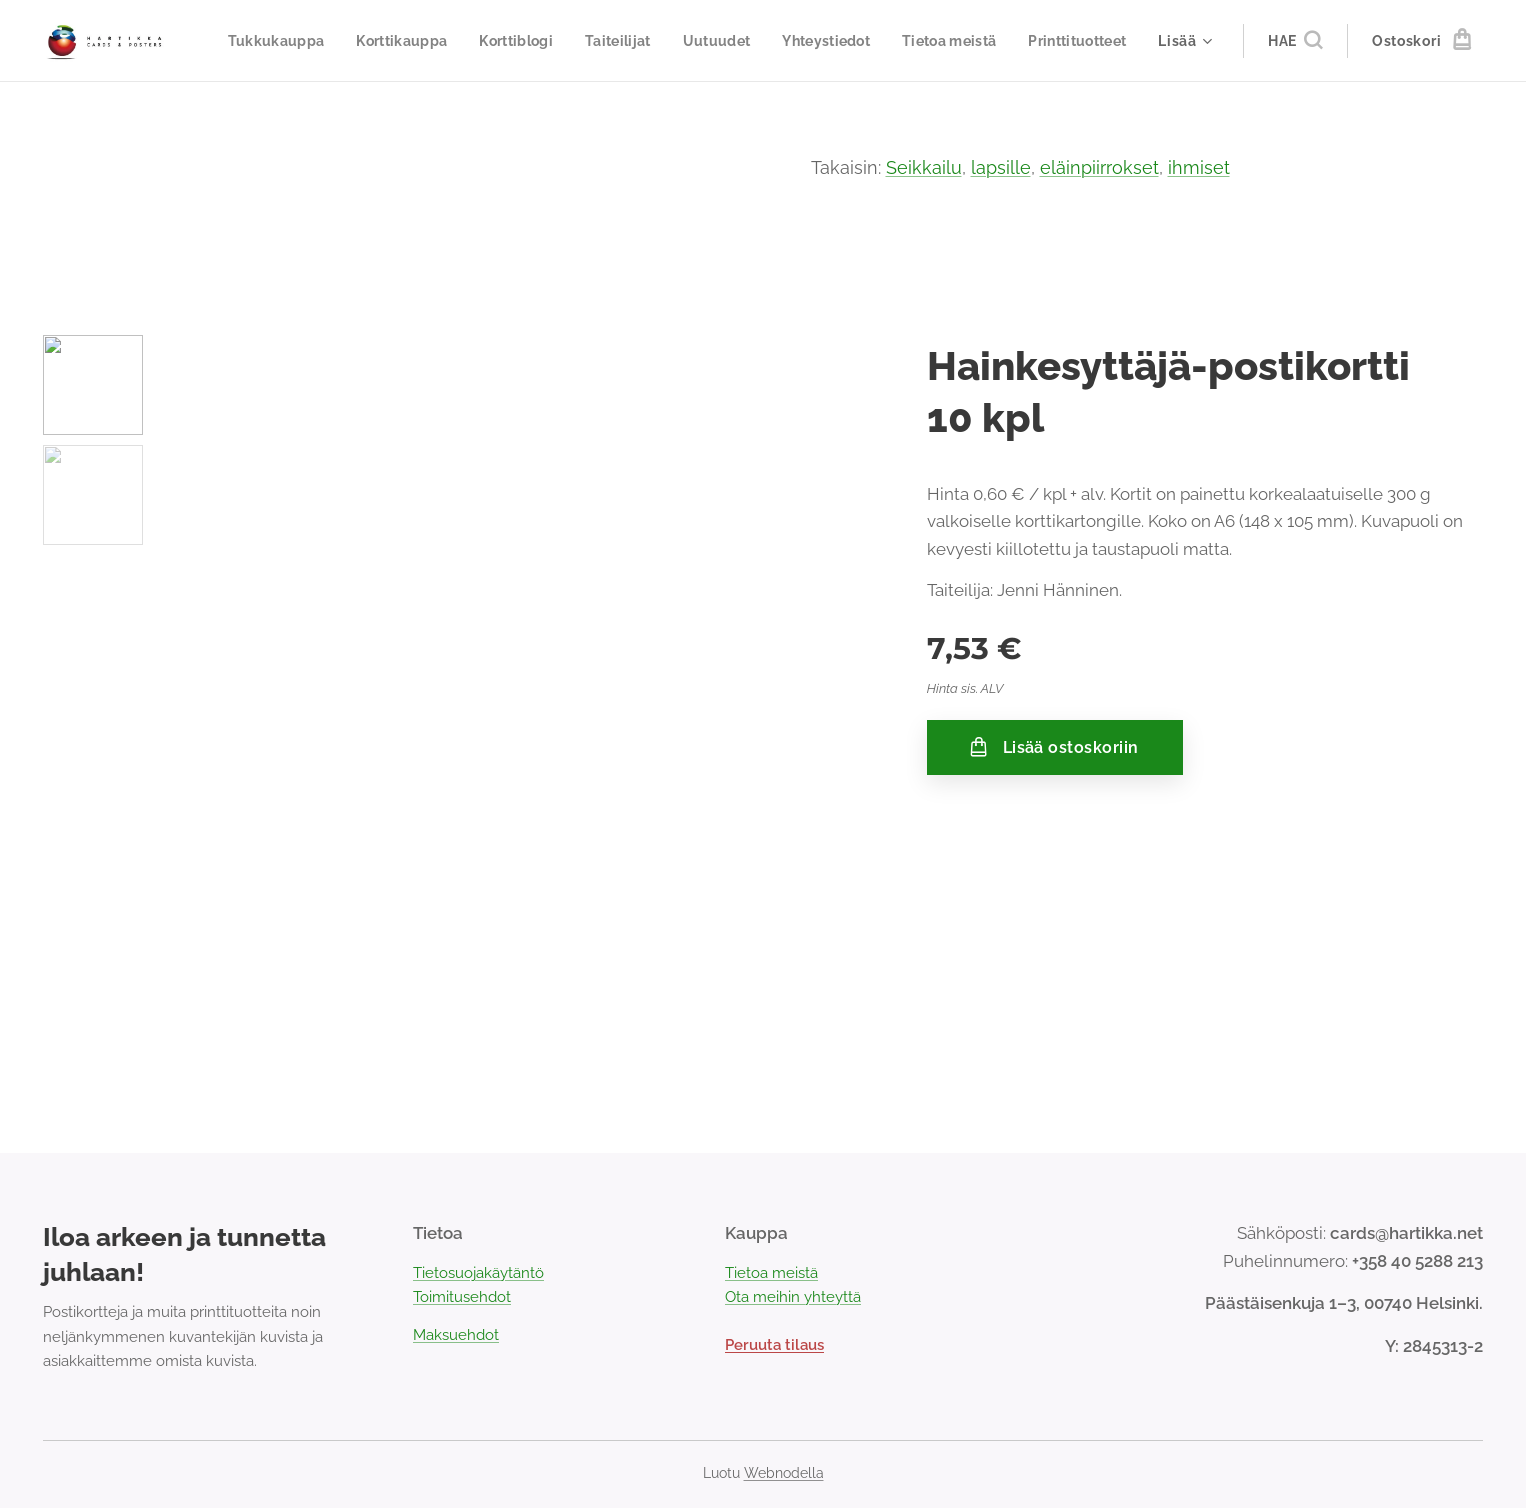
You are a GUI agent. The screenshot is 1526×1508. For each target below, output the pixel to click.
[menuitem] (385, 41)
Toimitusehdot (462, 1297)
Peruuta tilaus (774, 1345)
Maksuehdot (456, 1335)
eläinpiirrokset (1099, 167)
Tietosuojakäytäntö (478, 1273)
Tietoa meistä (771, 1273)
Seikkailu (924, 167)
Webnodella (784, 1473)
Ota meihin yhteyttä (793, 1297)
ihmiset (1199, 167)
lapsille (1001, 167)
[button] (1295, 41)
